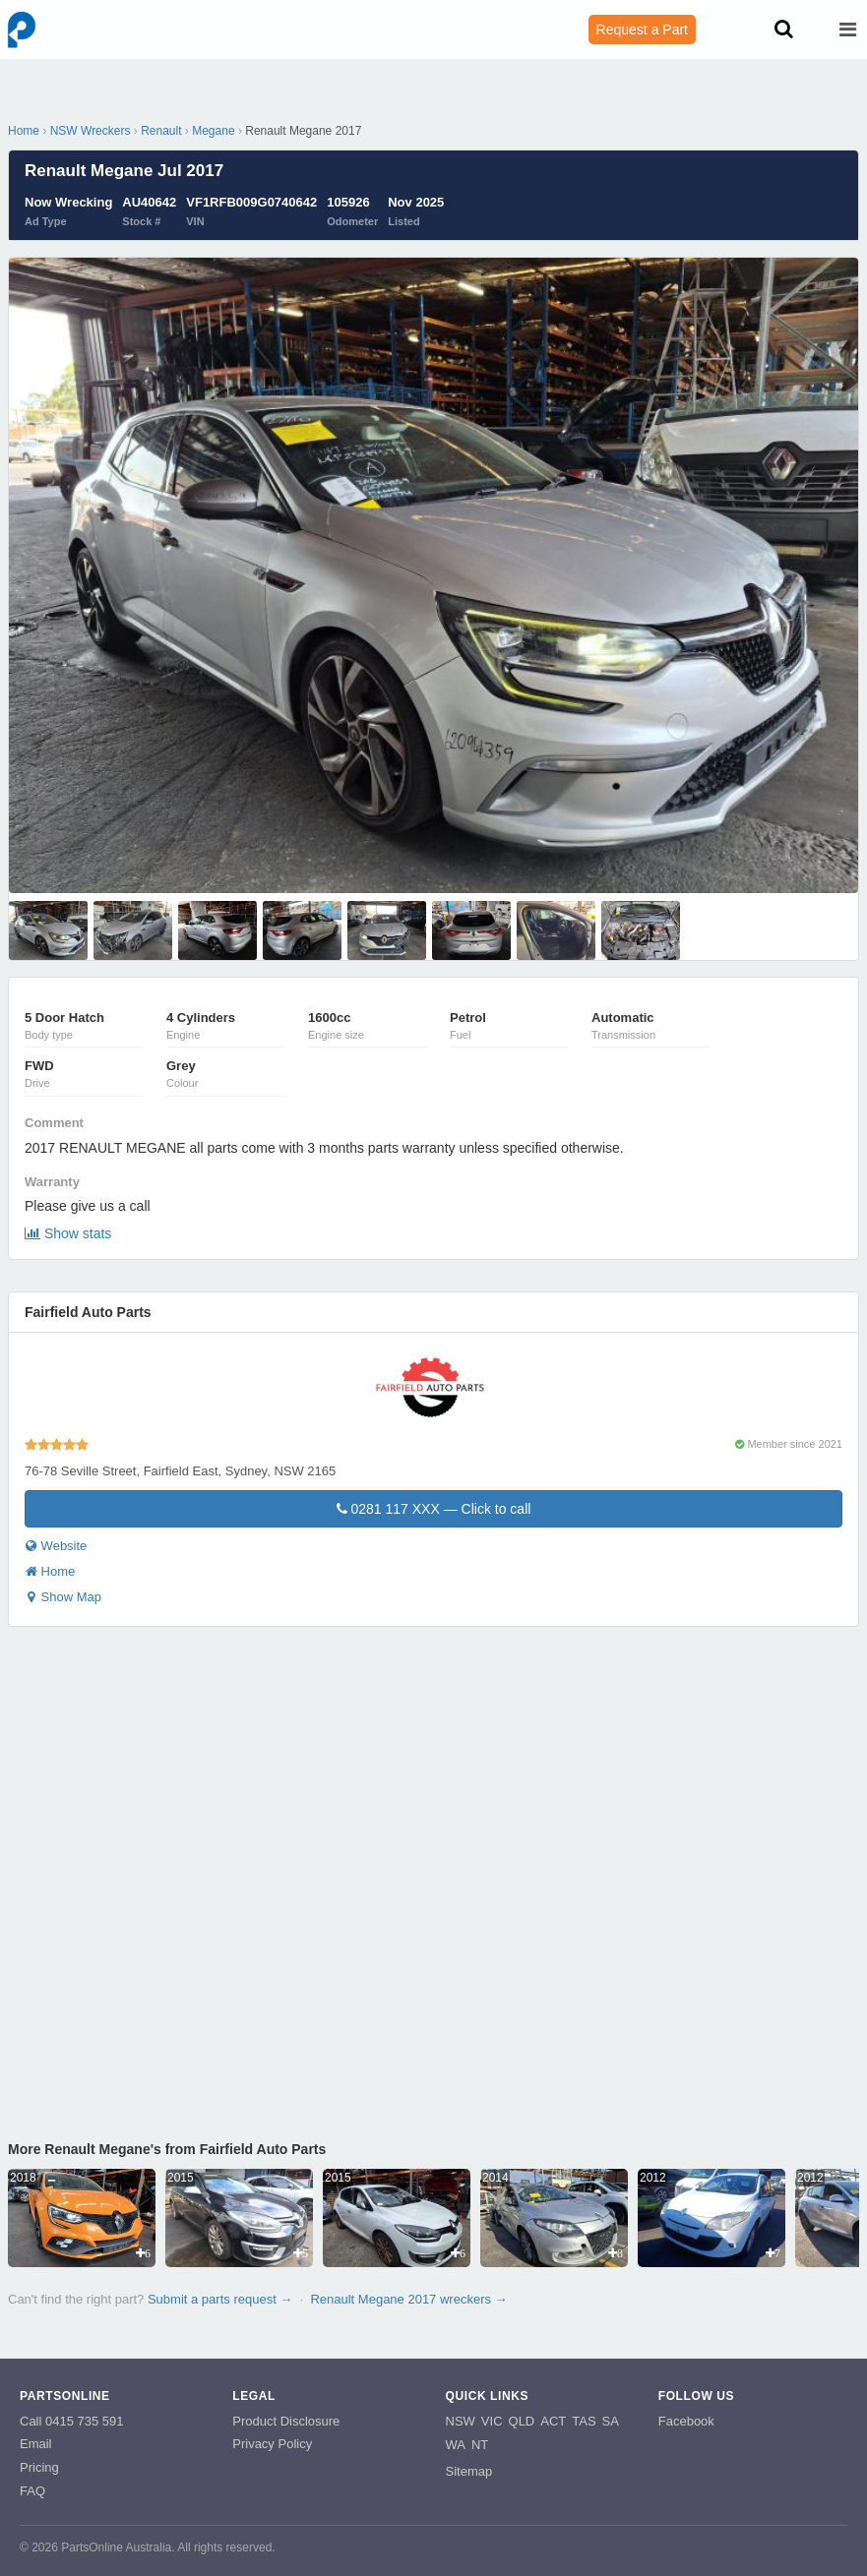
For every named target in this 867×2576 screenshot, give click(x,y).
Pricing (39, 2467)
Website (56, 1545)
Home (23, 131)
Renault (161, 131)
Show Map (63, 1596)
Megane (213, 131)
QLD (522, 2421)
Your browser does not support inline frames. (433, 1888)
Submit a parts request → (220, 2299)
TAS (583, 2421)
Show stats (68, 1233)
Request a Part (642, 29)
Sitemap (469, 2471)
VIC (492, 2421)
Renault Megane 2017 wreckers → (408, 2299)
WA (455, 2444)
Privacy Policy (272, 2443)
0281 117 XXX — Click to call (434, 1509)
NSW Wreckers (90, 131)
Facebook (686, 2421)
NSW (460, 2421)
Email (36, 2443)
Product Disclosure (286, 2421)
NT (479, 2444)
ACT (553, 2421)
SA (610, 2421)
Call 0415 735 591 (72, 2421)
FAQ (32, 2491)
